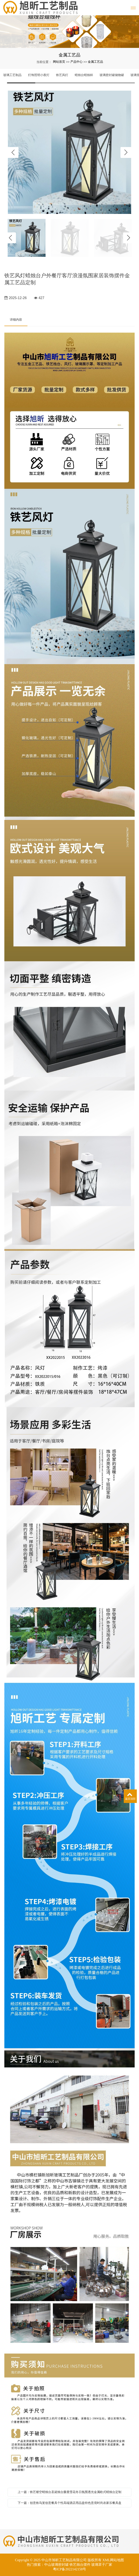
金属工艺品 (95, 61)
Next (125, 152)
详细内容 (16, 319)
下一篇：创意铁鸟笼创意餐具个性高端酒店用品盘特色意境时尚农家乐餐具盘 (69, 2503)
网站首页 (59, 61)
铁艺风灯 (62, 75)
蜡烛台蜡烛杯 (84, 75)
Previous (13, 152)
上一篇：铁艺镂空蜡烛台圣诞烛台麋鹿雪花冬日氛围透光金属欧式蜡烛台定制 (69, 2492)
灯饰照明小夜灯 (38, 75)
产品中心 (76, 61)
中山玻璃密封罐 (56, 2564)
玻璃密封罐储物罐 (112, 75)
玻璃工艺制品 (12, 75)
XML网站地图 (113, 2560)
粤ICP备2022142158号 (69, 2569)
